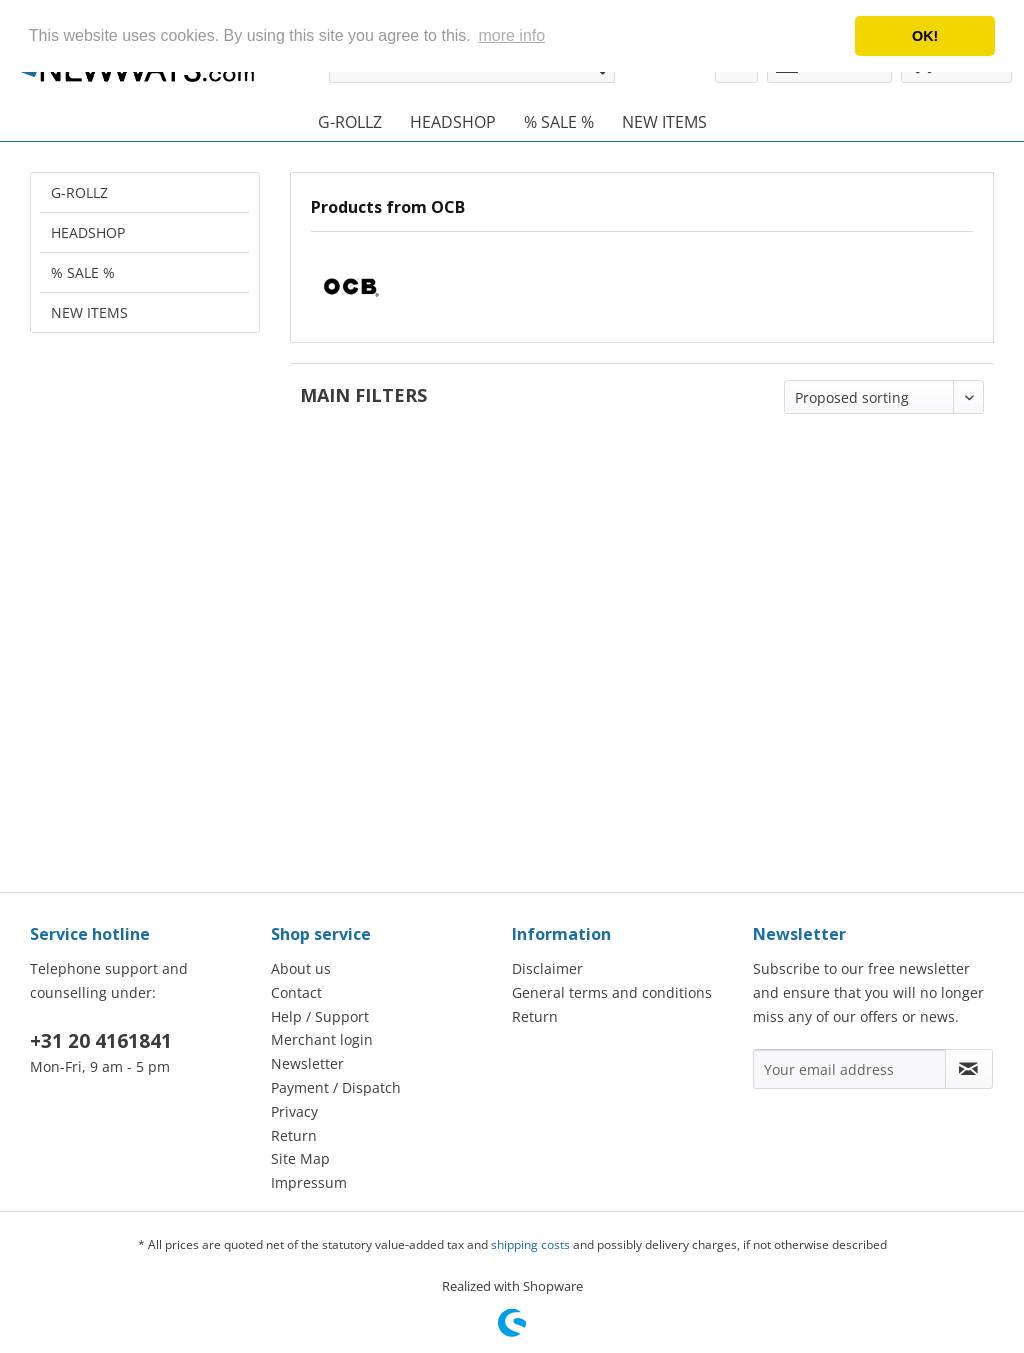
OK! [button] (925, 36)
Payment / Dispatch (336, 1087)
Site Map (300, 1158)
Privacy (294, 1111)
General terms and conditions (612, 992)
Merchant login (322, 1039)
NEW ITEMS (89, 312)
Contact (296, 992)
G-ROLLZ (79, 192)
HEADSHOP (88, 232)
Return (294, 1135)
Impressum (309, 1182)
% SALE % (83, 272)
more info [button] (511, 35)
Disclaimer (547, 968)
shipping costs (530, 1244)
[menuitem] (350, 122)
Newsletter (307, 1063)
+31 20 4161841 (101, 1041)
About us (301, 968)
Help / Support (320, 1016)
